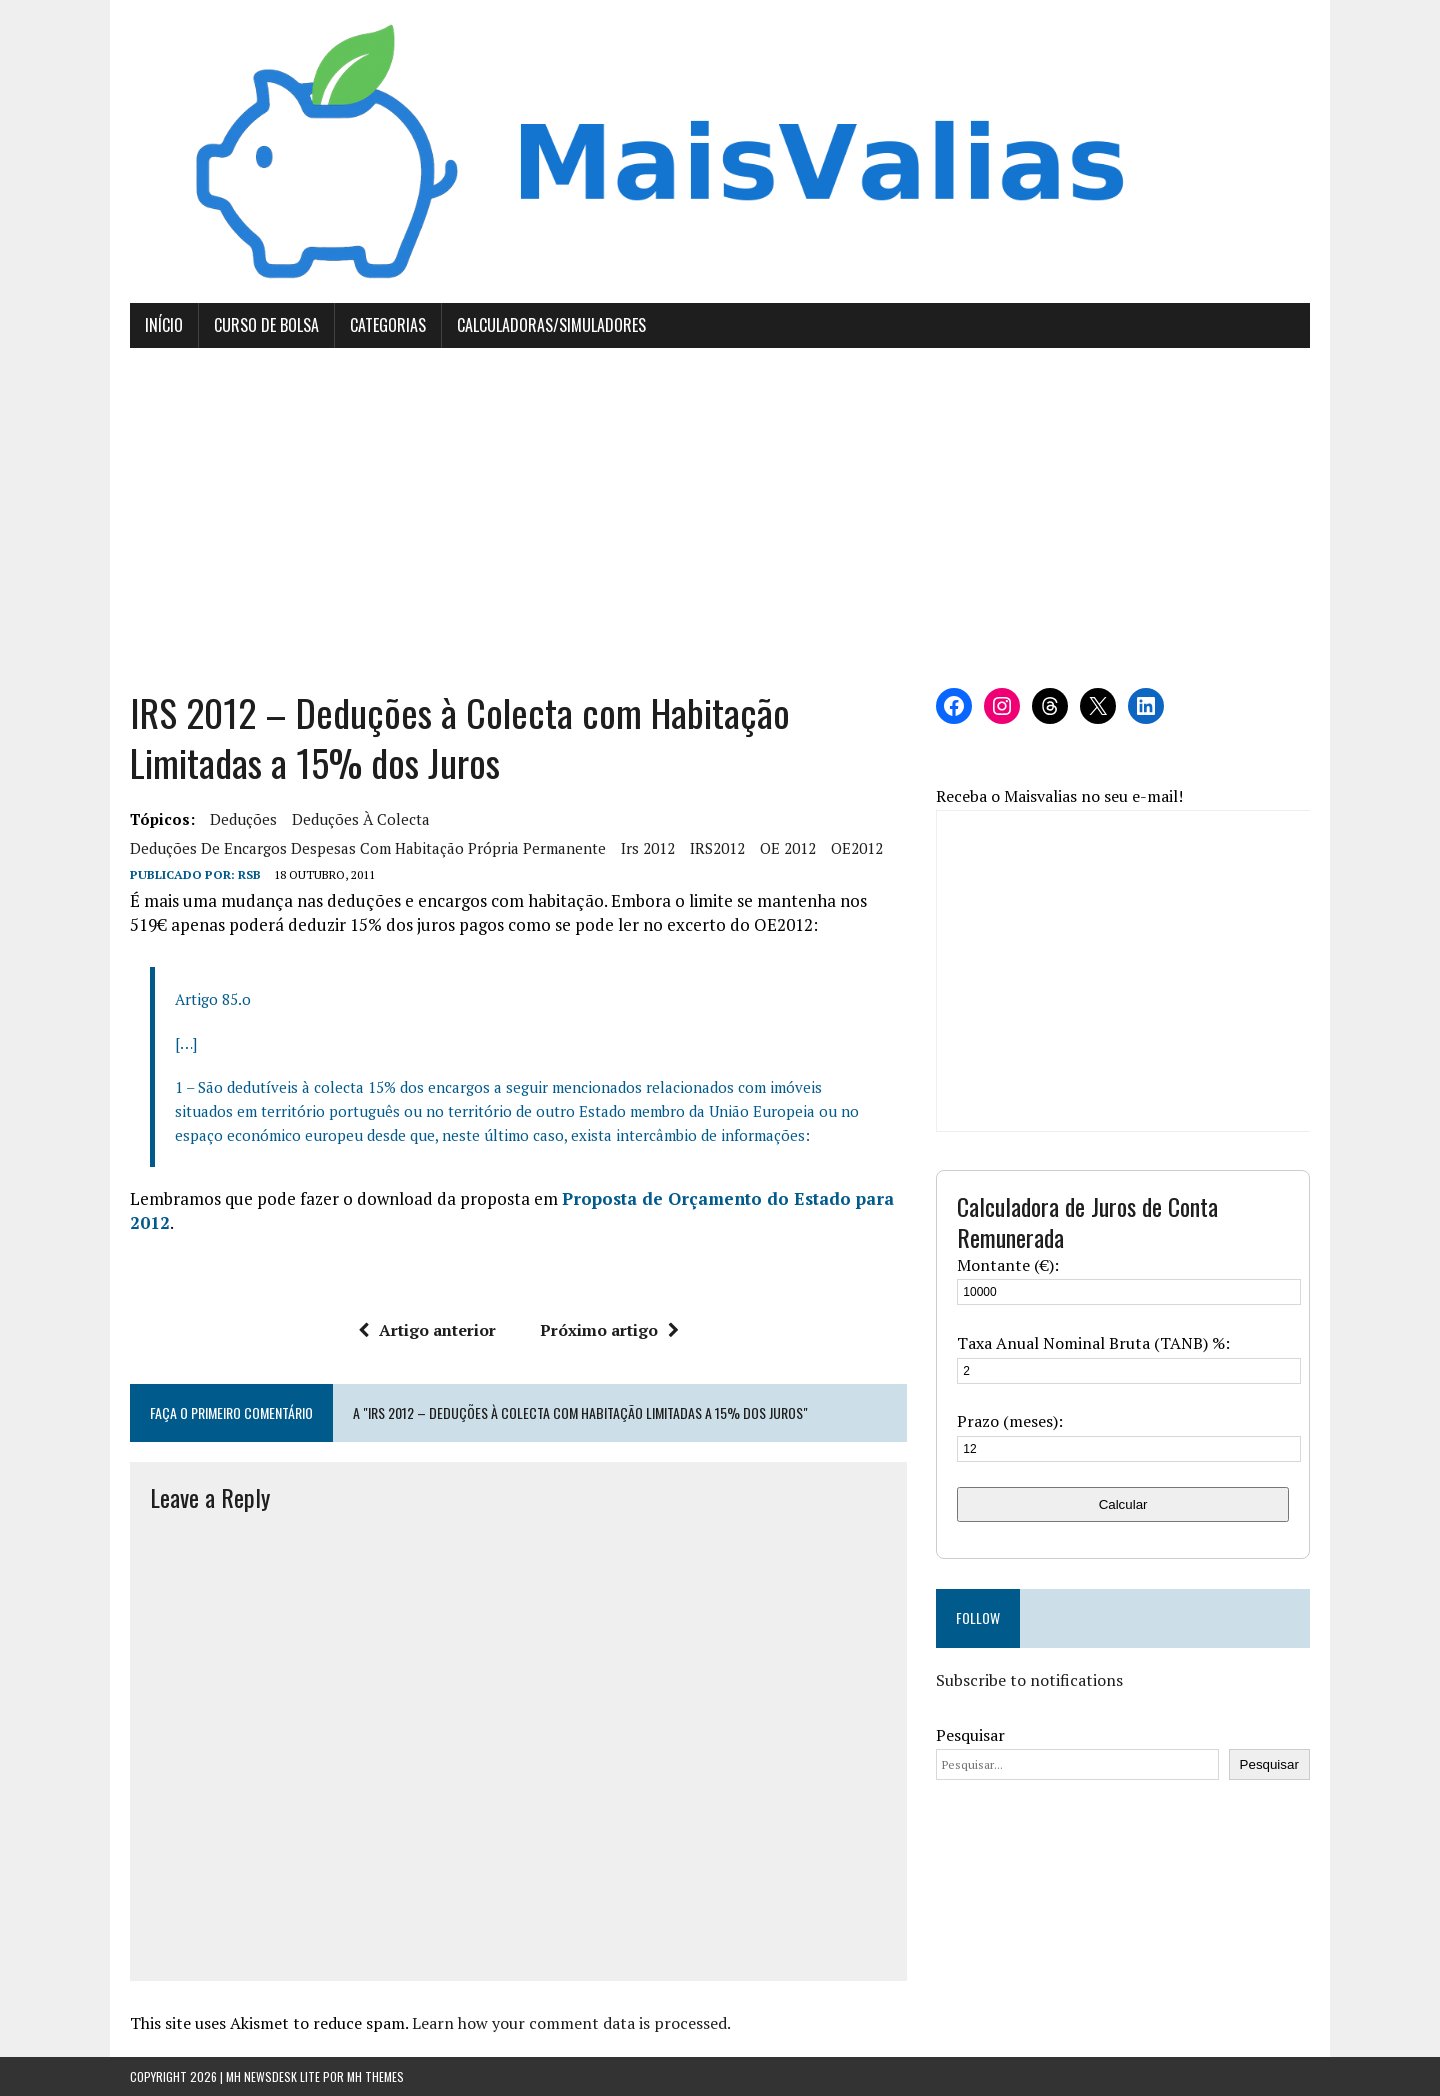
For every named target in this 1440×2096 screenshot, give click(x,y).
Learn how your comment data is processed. (571, 2023)
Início (164, 325)
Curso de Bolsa (266, 325)
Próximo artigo (609, 1330)
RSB (249, 874)
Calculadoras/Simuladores (551, 325)
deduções (243, 819)
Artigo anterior (427, 1330)
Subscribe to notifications (1029, 1680)
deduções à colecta (361, 819)
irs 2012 (648, 848)
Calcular (1123, 1504)
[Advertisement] (720, 518)
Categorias (388, 325)
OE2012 (857, 848)
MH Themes (375, 2076)
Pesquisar (970, 1735)
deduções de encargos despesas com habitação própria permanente (368, 848)
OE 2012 (788, 848)
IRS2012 (717, 848)
